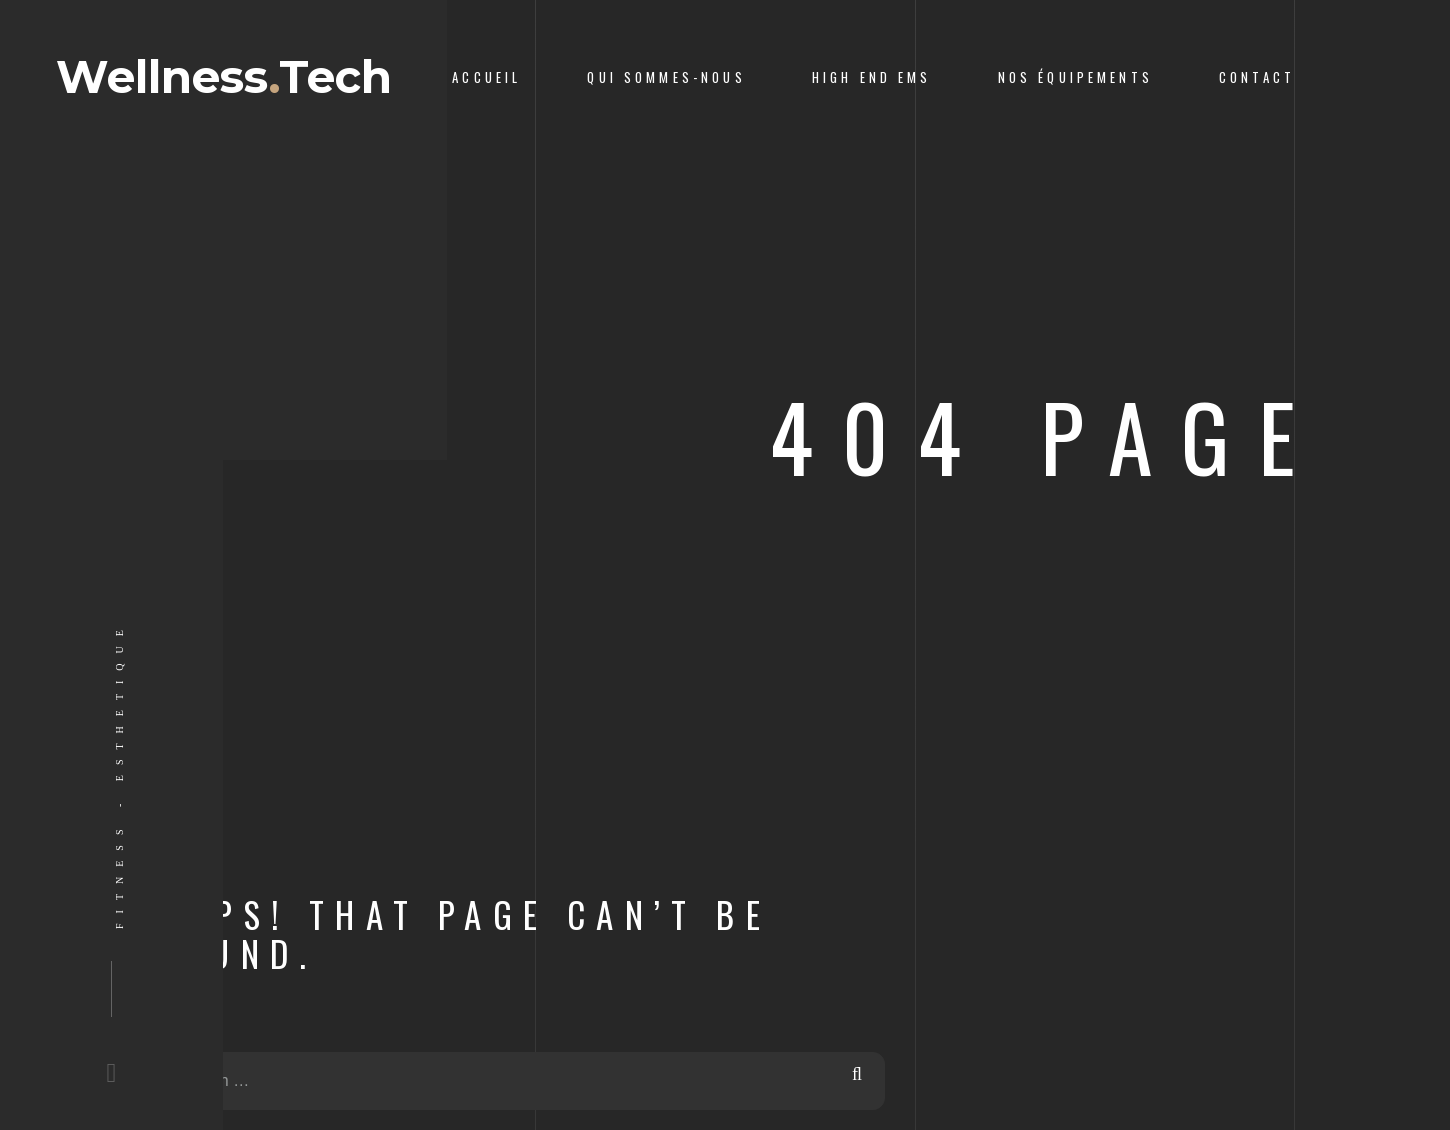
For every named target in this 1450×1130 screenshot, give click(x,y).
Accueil (486, 77)
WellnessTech (224, 76)
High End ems (872, 77)
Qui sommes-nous (666, 77)
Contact (1257, 77)
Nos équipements (1075, 77)
